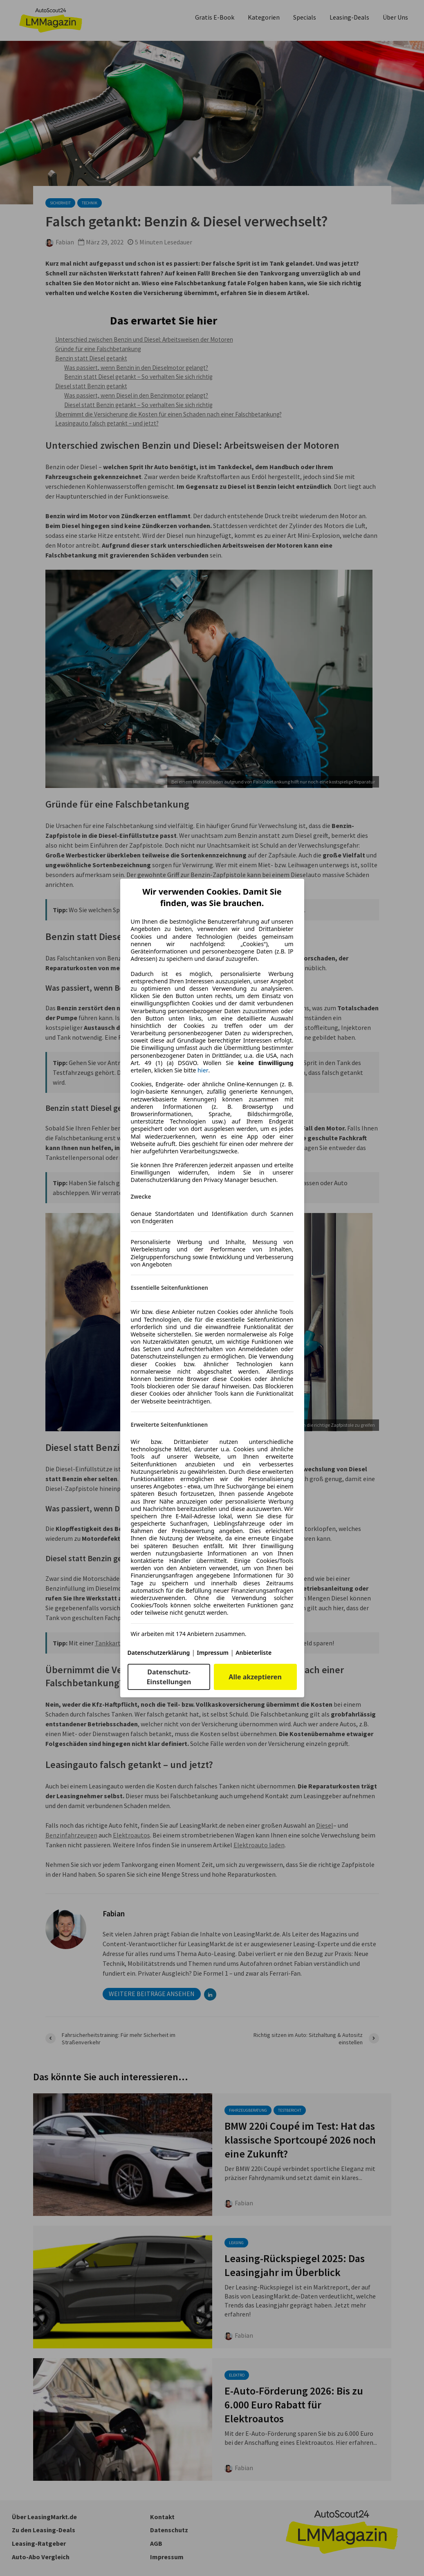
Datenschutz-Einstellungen (168, 1676)
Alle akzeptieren (255, 1676)
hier (203, 1070)
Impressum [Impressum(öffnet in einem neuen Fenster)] (213, 1652)
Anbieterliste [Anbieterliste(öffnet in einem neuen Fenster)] (253, 1652)
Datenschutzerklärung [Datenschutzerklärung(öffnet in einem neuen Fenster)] (159, 1652)
